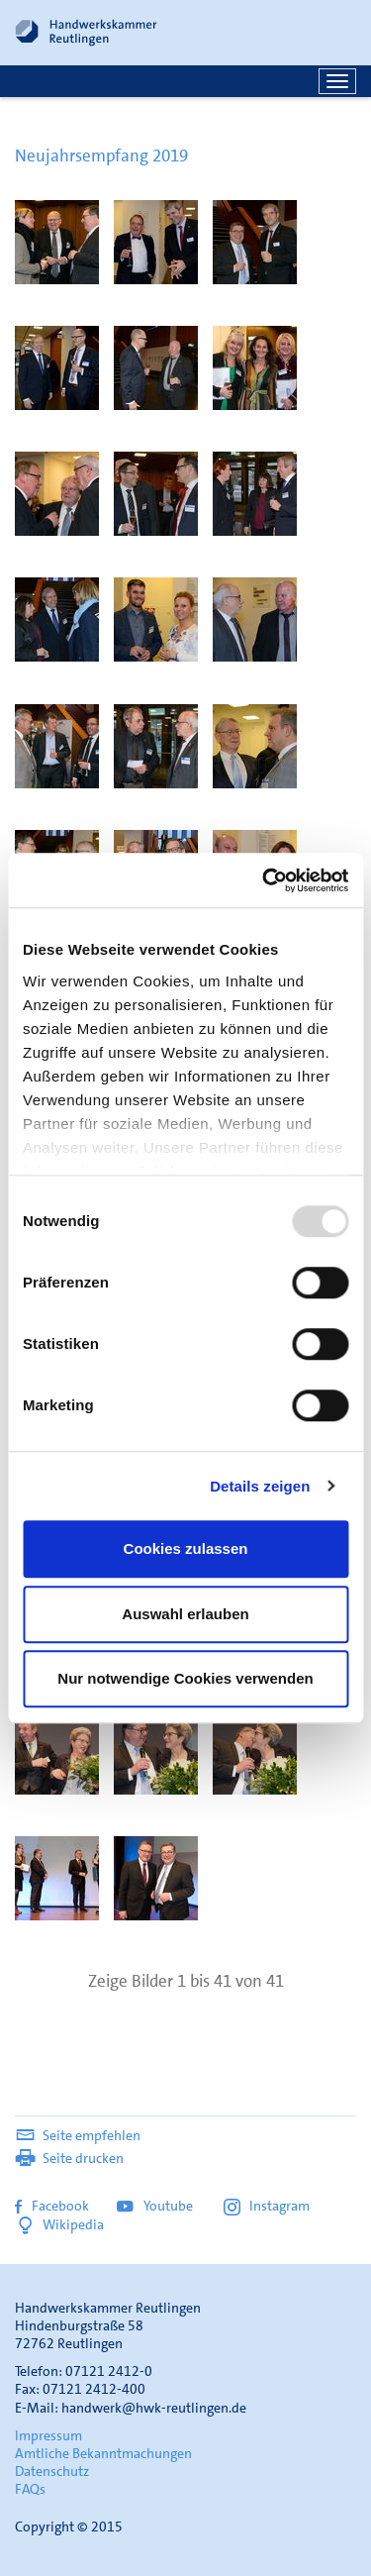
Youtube (156, 2206)
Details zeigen (260, 1486)
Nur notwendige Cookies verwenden (185, 1678)
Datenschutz (52, 2471)
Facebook (52, 2206)
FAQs (30, 2489)
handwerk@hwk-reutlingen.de (153, 2408)
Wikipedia (59, 2224)
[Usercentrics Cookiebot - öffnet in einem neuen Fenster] (264, 880)
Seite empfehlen (77, 2135)
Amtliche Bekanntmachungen (103, 2453)
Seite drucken (69, 2158)
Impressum (48, 2435)
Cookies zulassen (186, 1548)
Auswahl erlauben (185, 1613)
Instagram (267, 2206)
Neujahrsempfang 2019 (101, 155)
